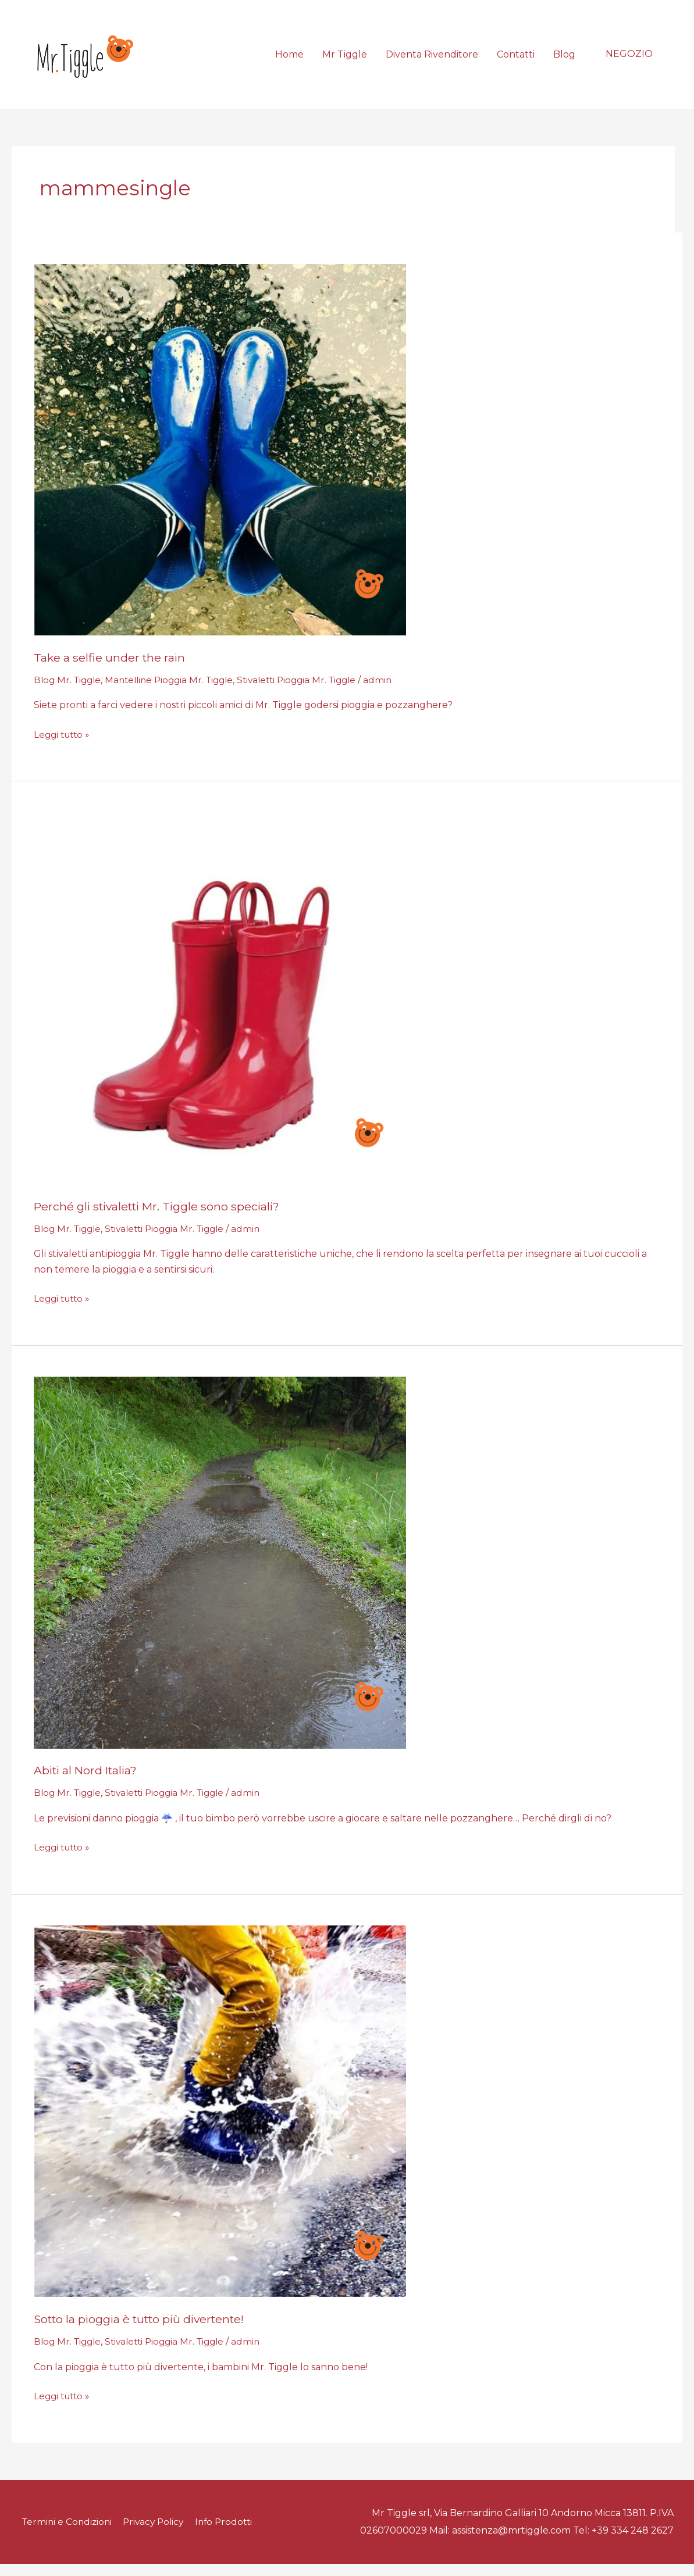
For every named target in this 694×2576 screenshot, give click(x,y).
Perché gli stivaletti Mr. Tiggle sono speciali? (161, 1219)
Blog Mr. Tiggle (69, 692)
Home (289, 60)
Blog (564, 60)
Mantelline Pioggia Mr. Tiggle (176, 692)
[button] (629, 60)
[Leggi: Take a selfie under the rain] (220, 461)
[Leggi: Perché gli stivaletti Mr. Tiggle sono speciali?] (220, 1010)
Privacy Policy (157, 2533)
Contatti (516, 60)
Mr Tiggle (344, 60)
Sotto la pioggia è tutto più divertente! (145, 2331)
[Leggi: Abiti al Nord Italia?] (220, 1574)
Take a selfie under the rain (110, 670)
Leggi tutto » (64, 745)
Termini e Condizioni (66, 2533)
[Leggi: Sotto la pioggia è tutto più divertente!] (220, 2122)
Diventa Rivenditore (432, 60)
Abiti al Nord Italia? (88, 1782)
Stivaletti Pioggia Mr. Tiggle (311, 692)
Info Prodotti (231, 2533)
